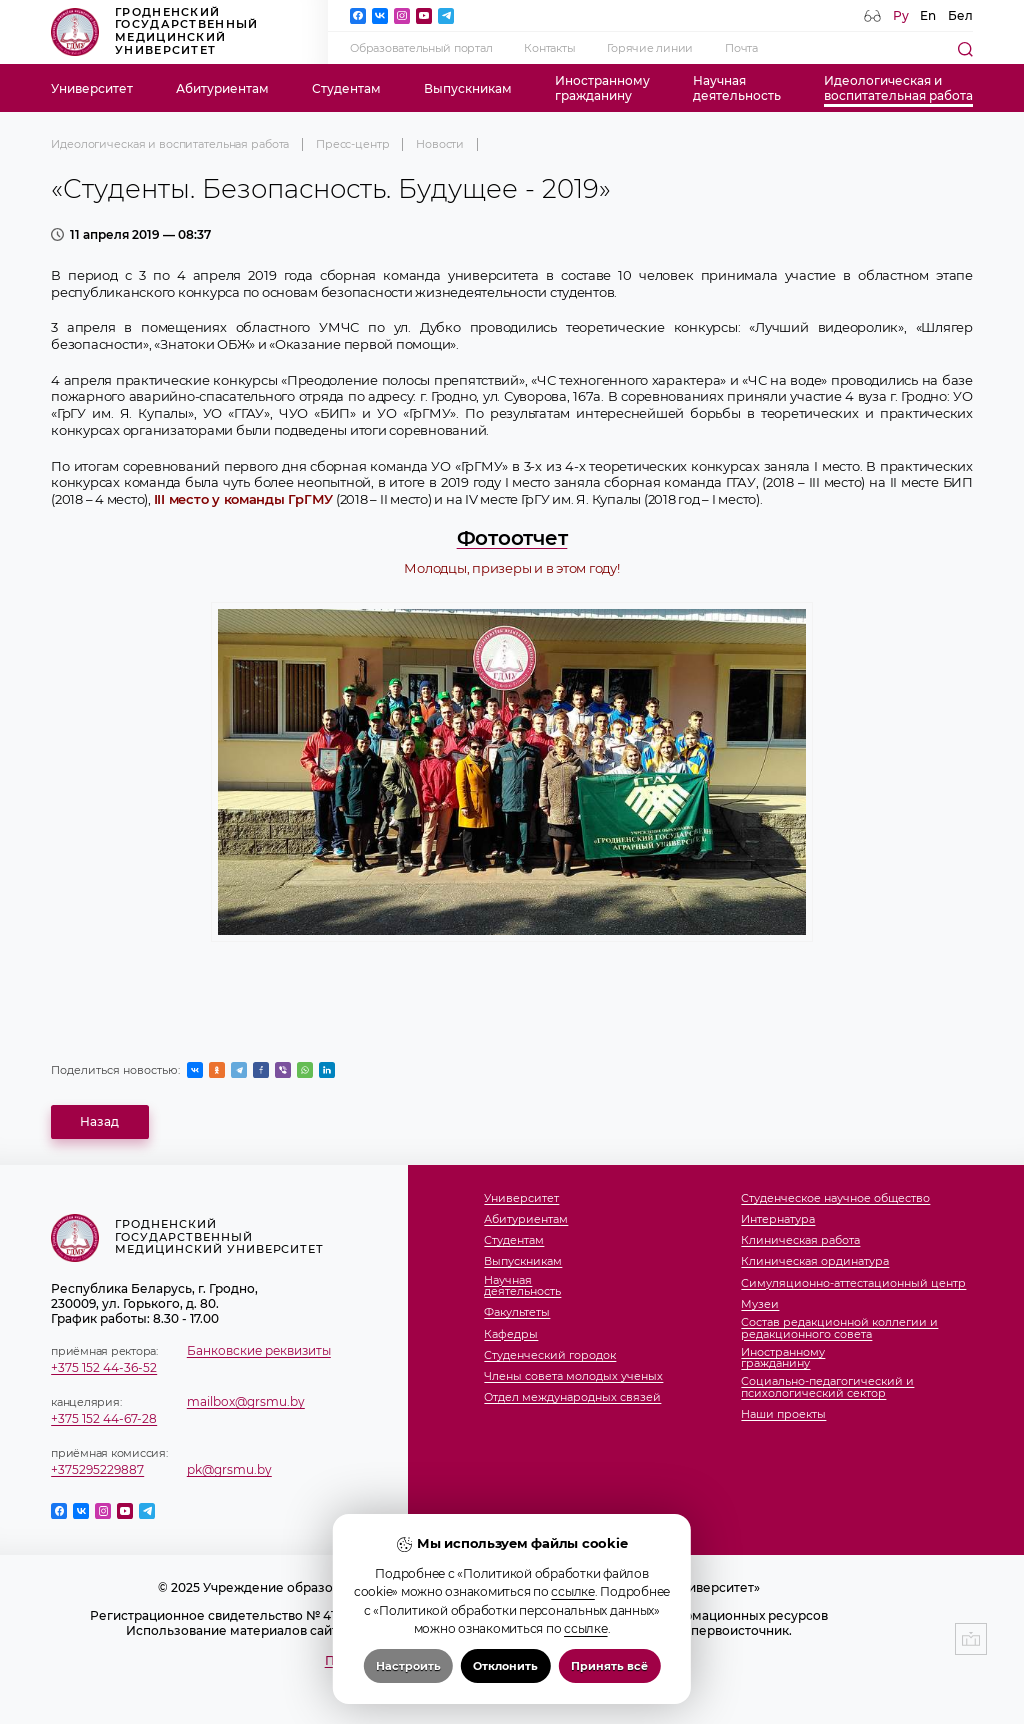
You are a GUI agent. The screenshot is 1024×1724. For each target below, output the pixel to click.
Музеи (760, 1305)
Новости (440, 144)
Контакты (549, 48)
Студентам (346, 88)
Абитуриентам (222, 88)
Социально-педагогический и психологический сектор (827, 1387)
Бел (960, 15)
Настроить (408, 1666)
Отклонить (505, 1666)
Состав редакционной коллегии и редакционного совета (839, 1328)
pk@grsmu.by (229, 1469)
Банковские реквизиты (259, 1350)
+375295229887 (97, 1469)
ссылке (572, 1591)
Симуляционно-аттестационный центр (853, 1284)
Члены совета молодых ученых (573, 1377)
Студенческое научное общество (835, 1199)
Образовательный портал (421, 48)
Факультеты (517, 1313)
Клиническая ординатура (815, 1262)
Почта (741, 48)
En (928, 15)
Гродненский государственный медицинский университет (154, 32)
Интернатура (778, 1220)
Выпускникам (468, 88)
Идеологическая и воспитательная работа (170, 144)
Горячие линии (650, 48)
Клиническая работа (800, 1241)
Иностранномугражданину (602, 88)
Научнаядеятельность (737, 88)
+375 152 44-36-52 (104, 1367)
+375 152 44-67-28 (104, 1418)
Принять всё (609, 1666)
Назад (99, 1121)
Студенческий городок (550, 1356)
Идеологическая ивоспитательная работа (898, 88)
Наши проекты (783, 1415)
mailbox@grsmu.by (246, 1401)
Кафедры (511, 1335)
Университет (92, 88)
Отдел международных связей (572, 1398)
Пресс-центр (353, 144)
